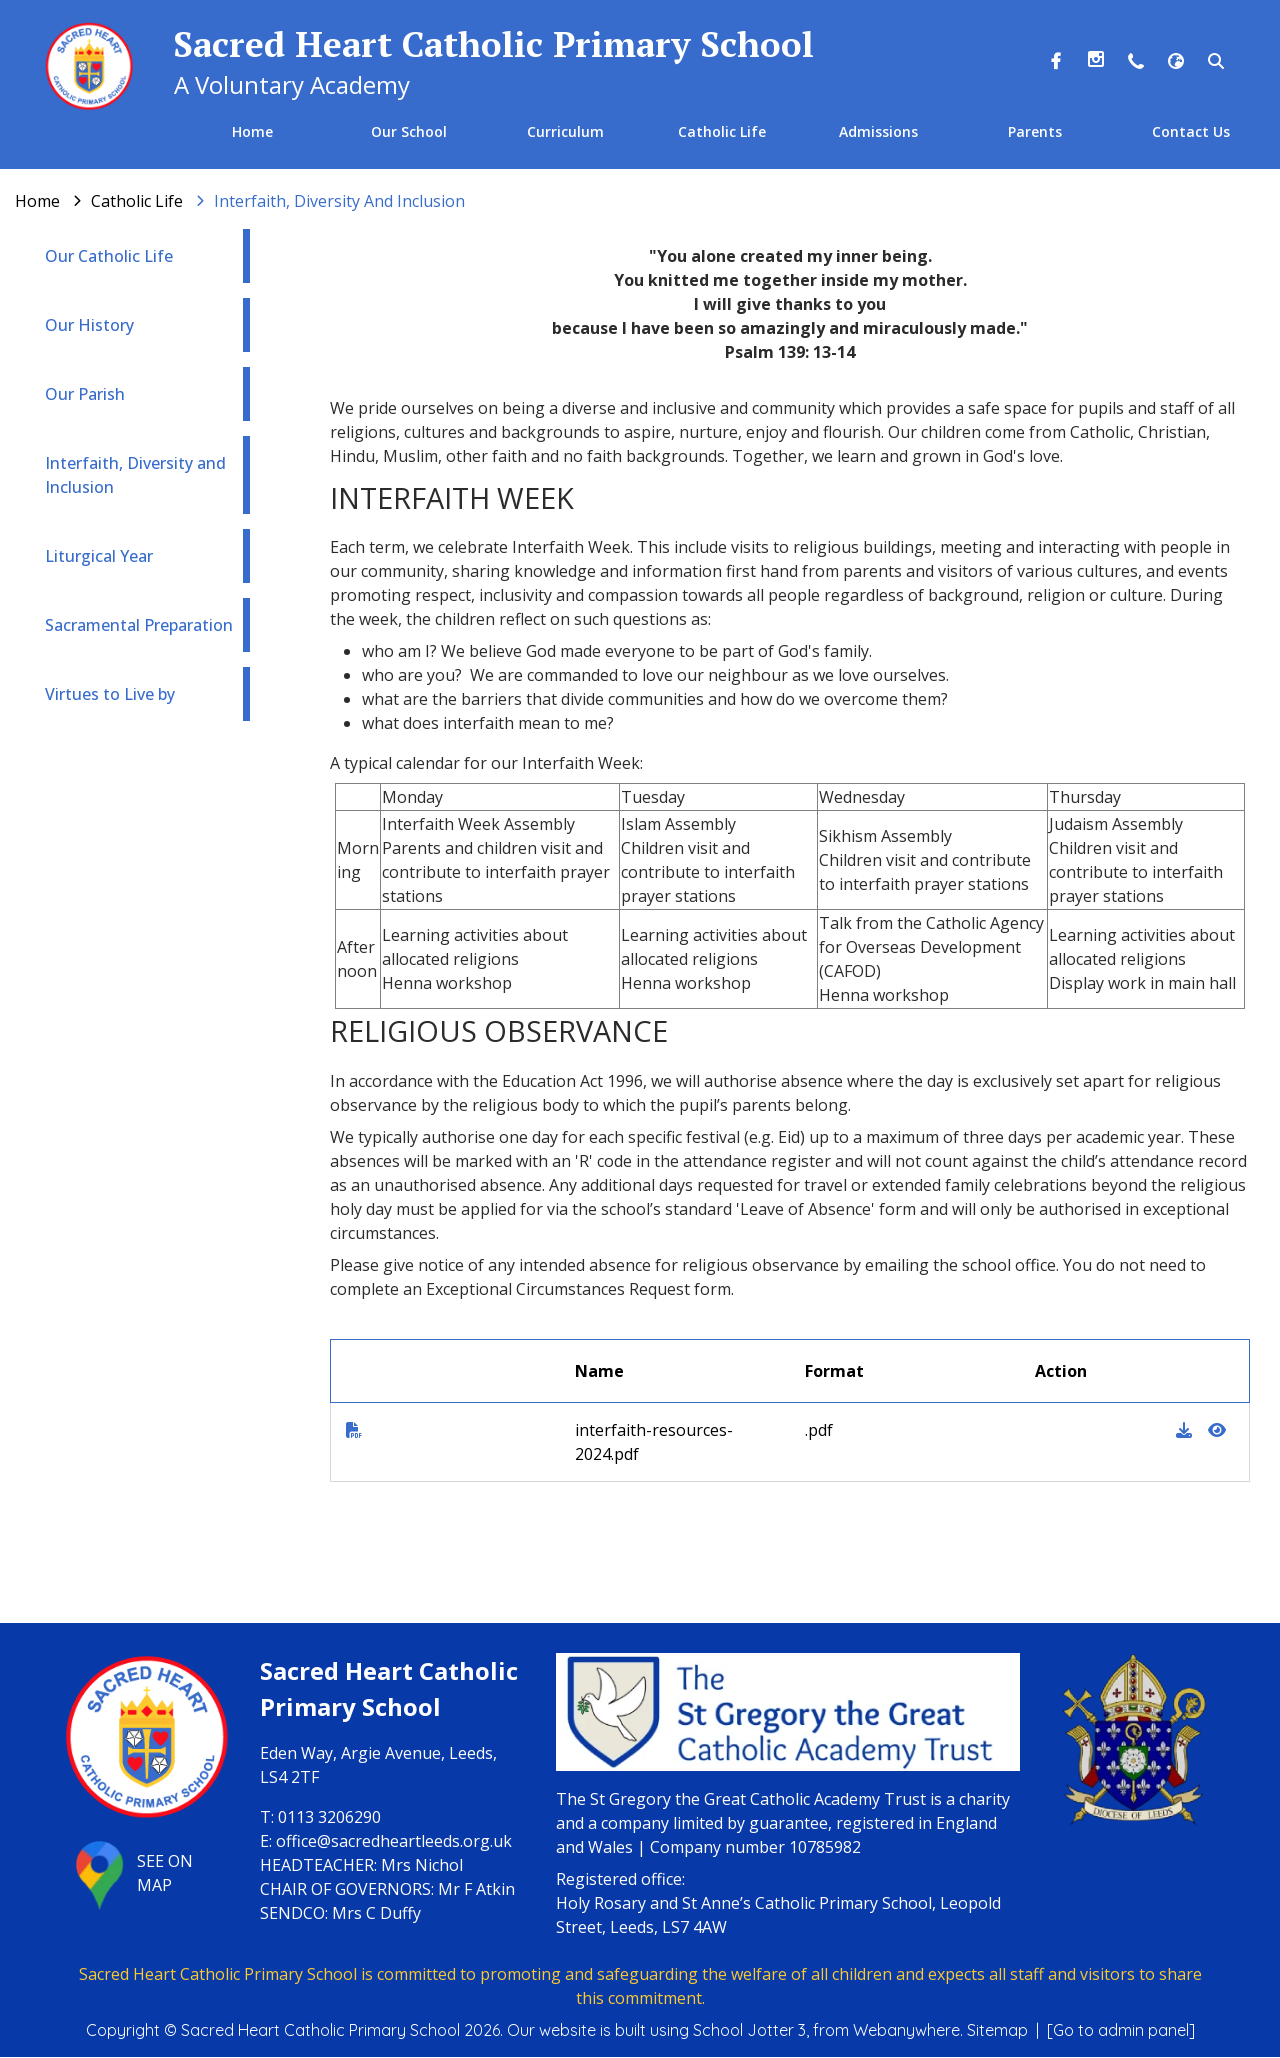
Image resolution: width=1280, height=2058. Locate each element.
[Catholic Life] (137, 202)
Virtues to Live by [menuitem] (110, 695)
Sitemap (997, 2031)
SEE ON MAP (128, 1874)
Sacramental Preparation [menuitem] (139, 626)
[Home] (37, 202)
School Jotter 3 (749, 2031)
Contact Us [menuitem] (1191, 131)
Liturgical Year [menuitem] (99, 557)
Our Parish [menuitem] (85, 395)
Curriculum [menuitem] (565, 131)
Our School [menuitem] (409, 131)
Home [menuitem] (253, 131)
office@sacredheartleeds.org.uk (394, 1841)
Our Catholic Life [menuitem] (109, 257)
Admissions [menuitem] (878, 131)
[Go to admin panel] (1121, 2031)
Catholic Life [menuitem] (722, 131)
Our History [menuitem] (89, 326)
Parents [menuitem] (1034, 131)
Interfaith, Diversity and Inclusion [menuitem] (135, 476)
